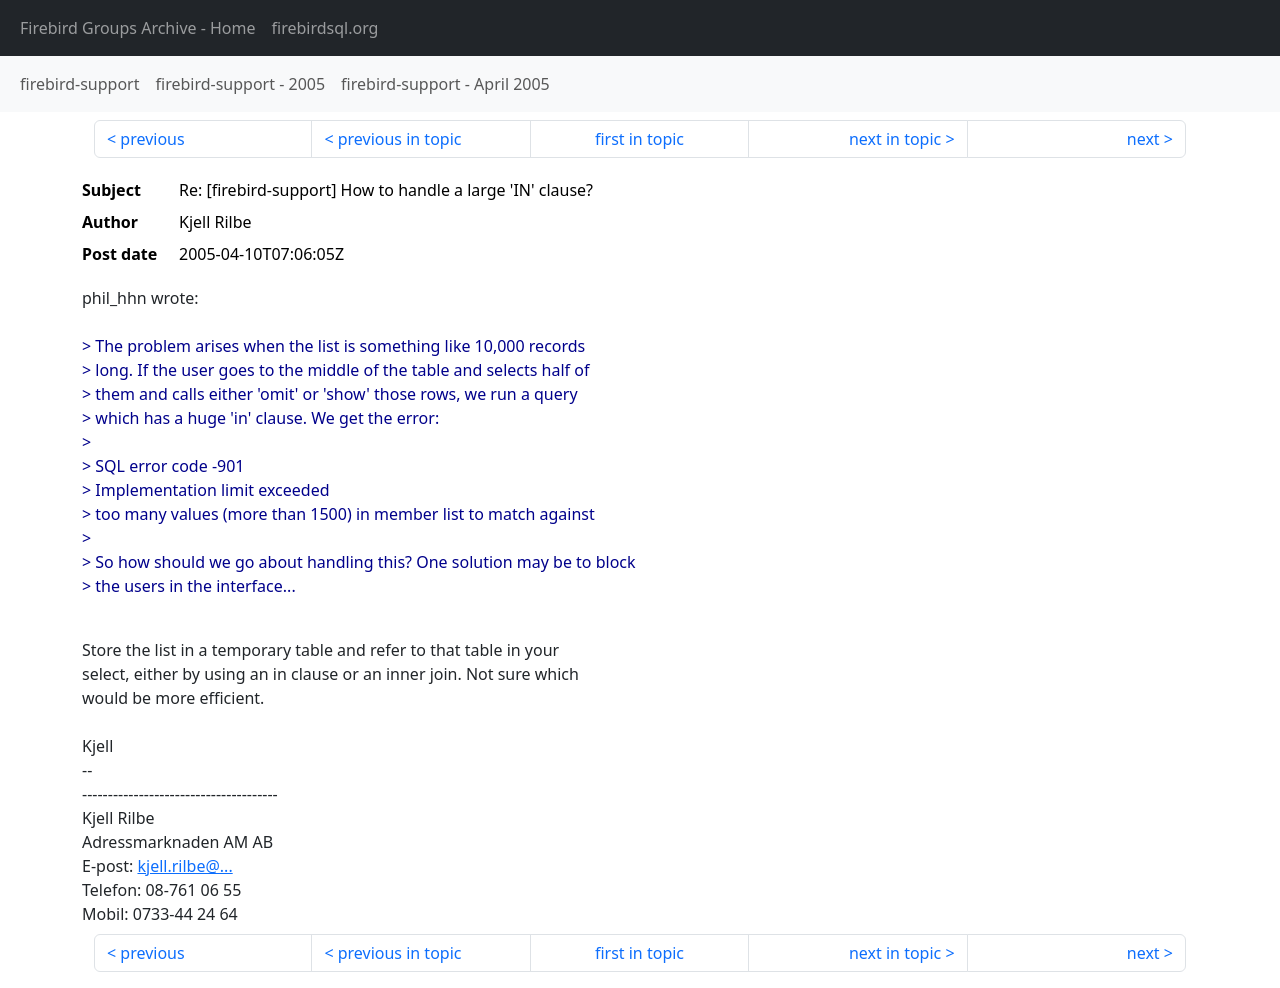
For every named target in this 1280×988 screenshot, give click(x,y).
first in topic (639, 139)
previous (152, 139)
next (1143, 139)
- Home (138, 28)
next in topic (895, 139)
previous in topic (400, 139)
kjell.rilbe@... (184, 866)
